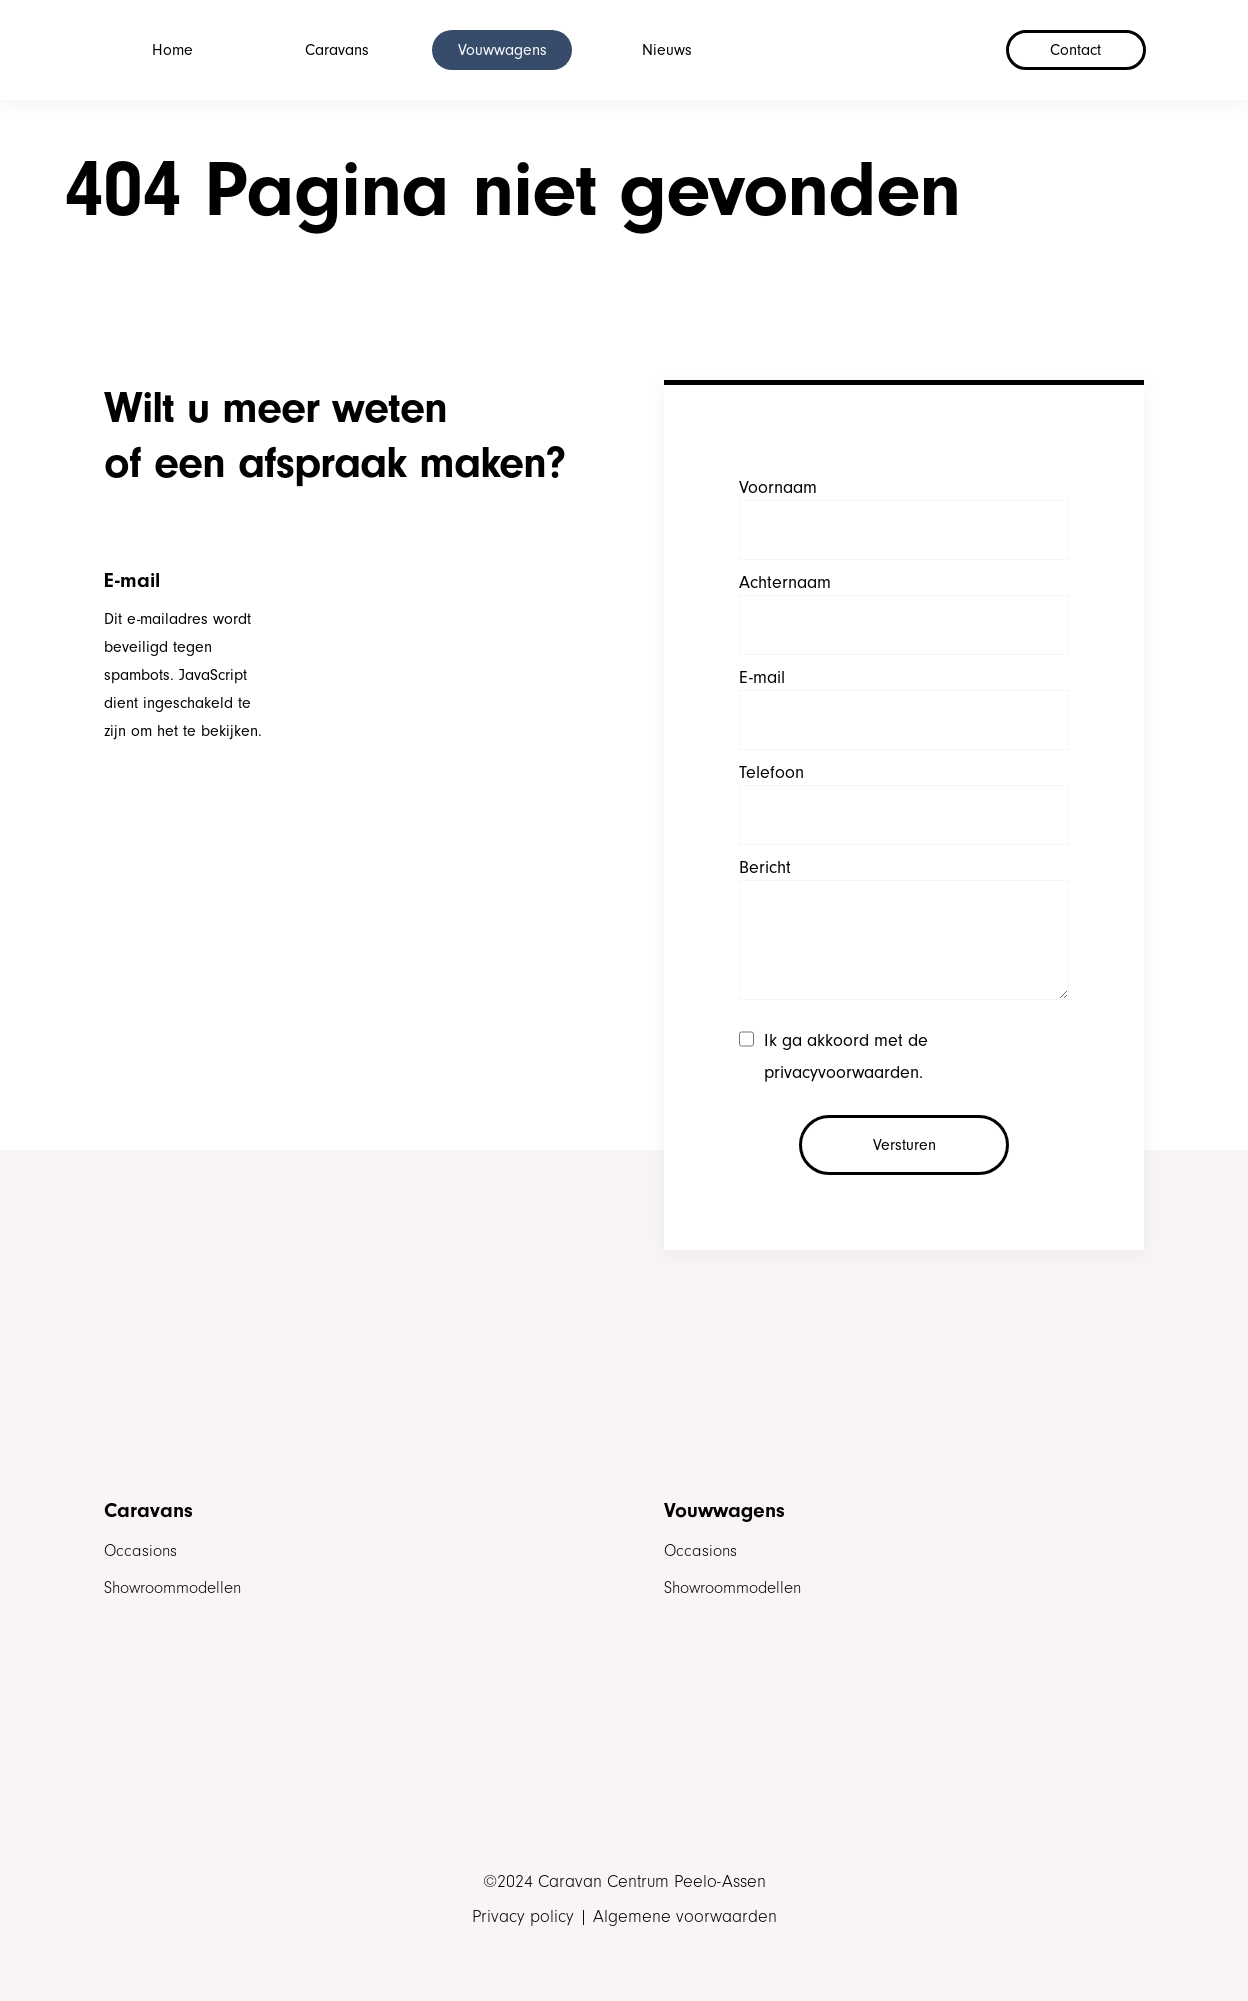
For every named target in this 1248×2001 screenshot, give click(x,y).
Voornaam (778, 487)
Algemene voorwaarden (685, 1917)
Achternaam (785, 582)
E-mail (762, 677)
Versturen (904, 1145)
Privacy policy (523, 1917)
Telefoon (771, 772)
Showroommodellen (172, 1587)
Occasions (140, 1550)
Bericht (765, 867)
